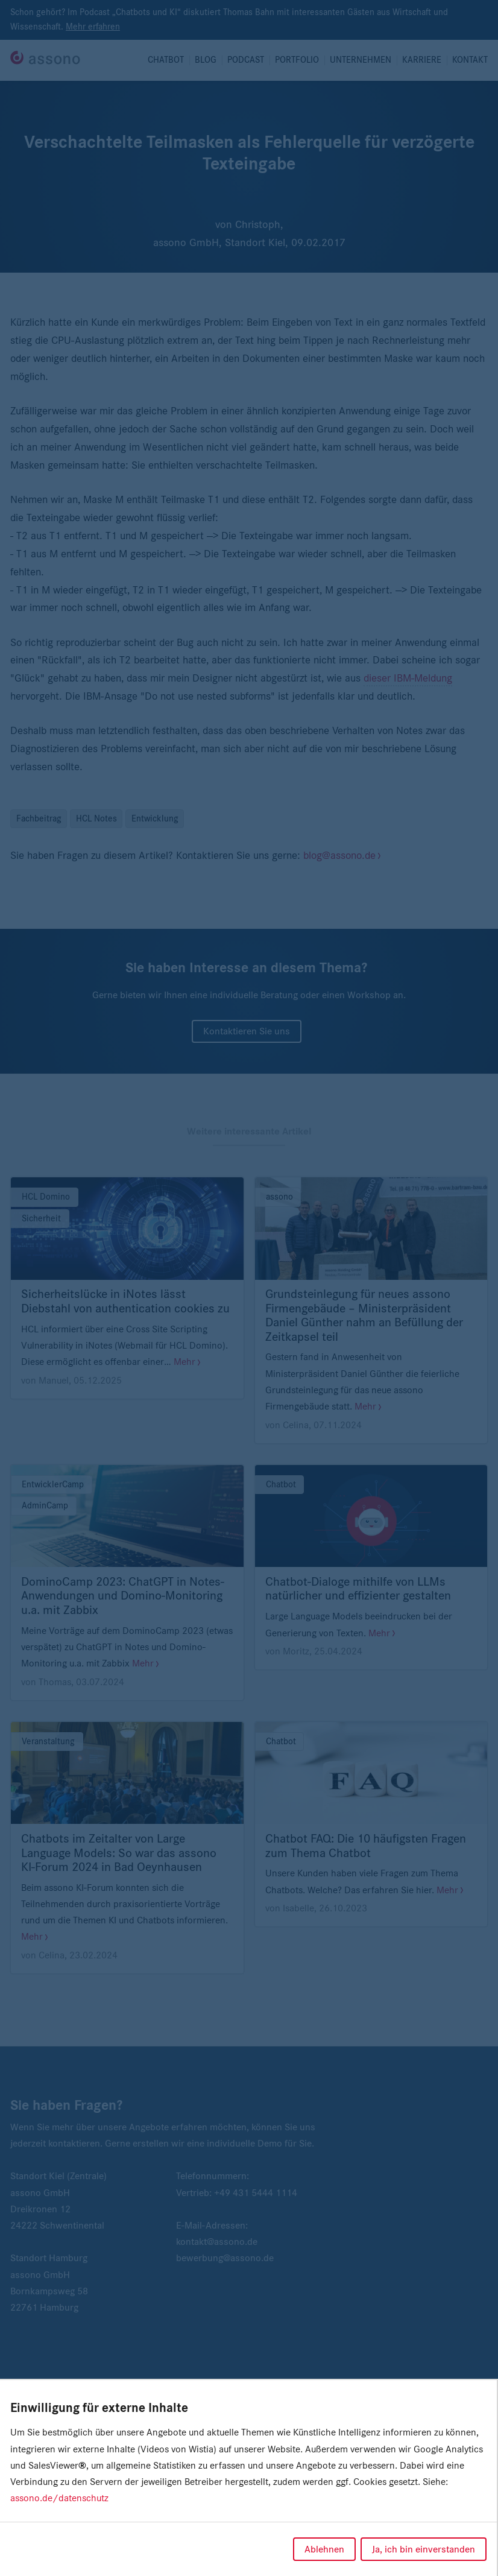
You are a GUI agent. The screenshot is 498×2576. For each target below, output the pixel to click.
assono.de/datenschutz (59, 2498)
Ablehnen (324, 2549)
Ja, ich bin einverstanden (423, 2549)
